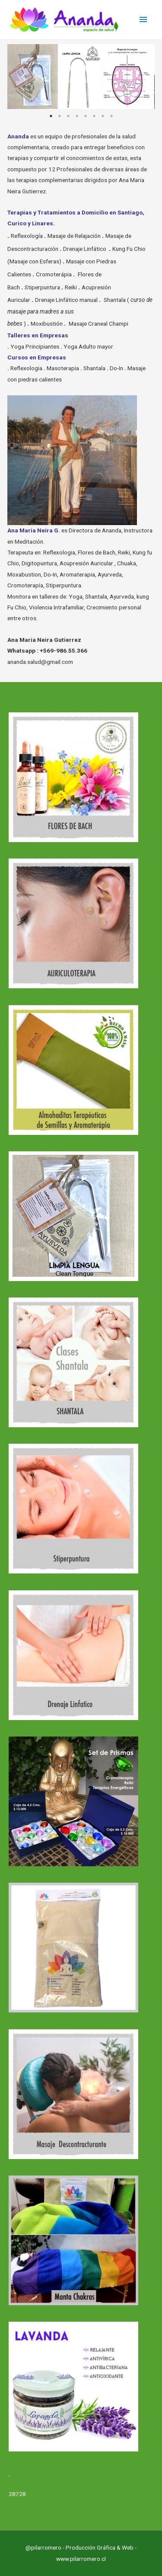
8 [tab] (111, 116)
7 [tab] (102, 116)
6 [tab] (94, 116)
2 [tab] (59, 116)
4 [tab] (77, 116)
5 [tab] (85, 116)
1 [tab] (51, 116)
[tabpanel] (80, 76)
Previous (20, 76)
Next (141, 76)
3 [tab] (68, 116)
